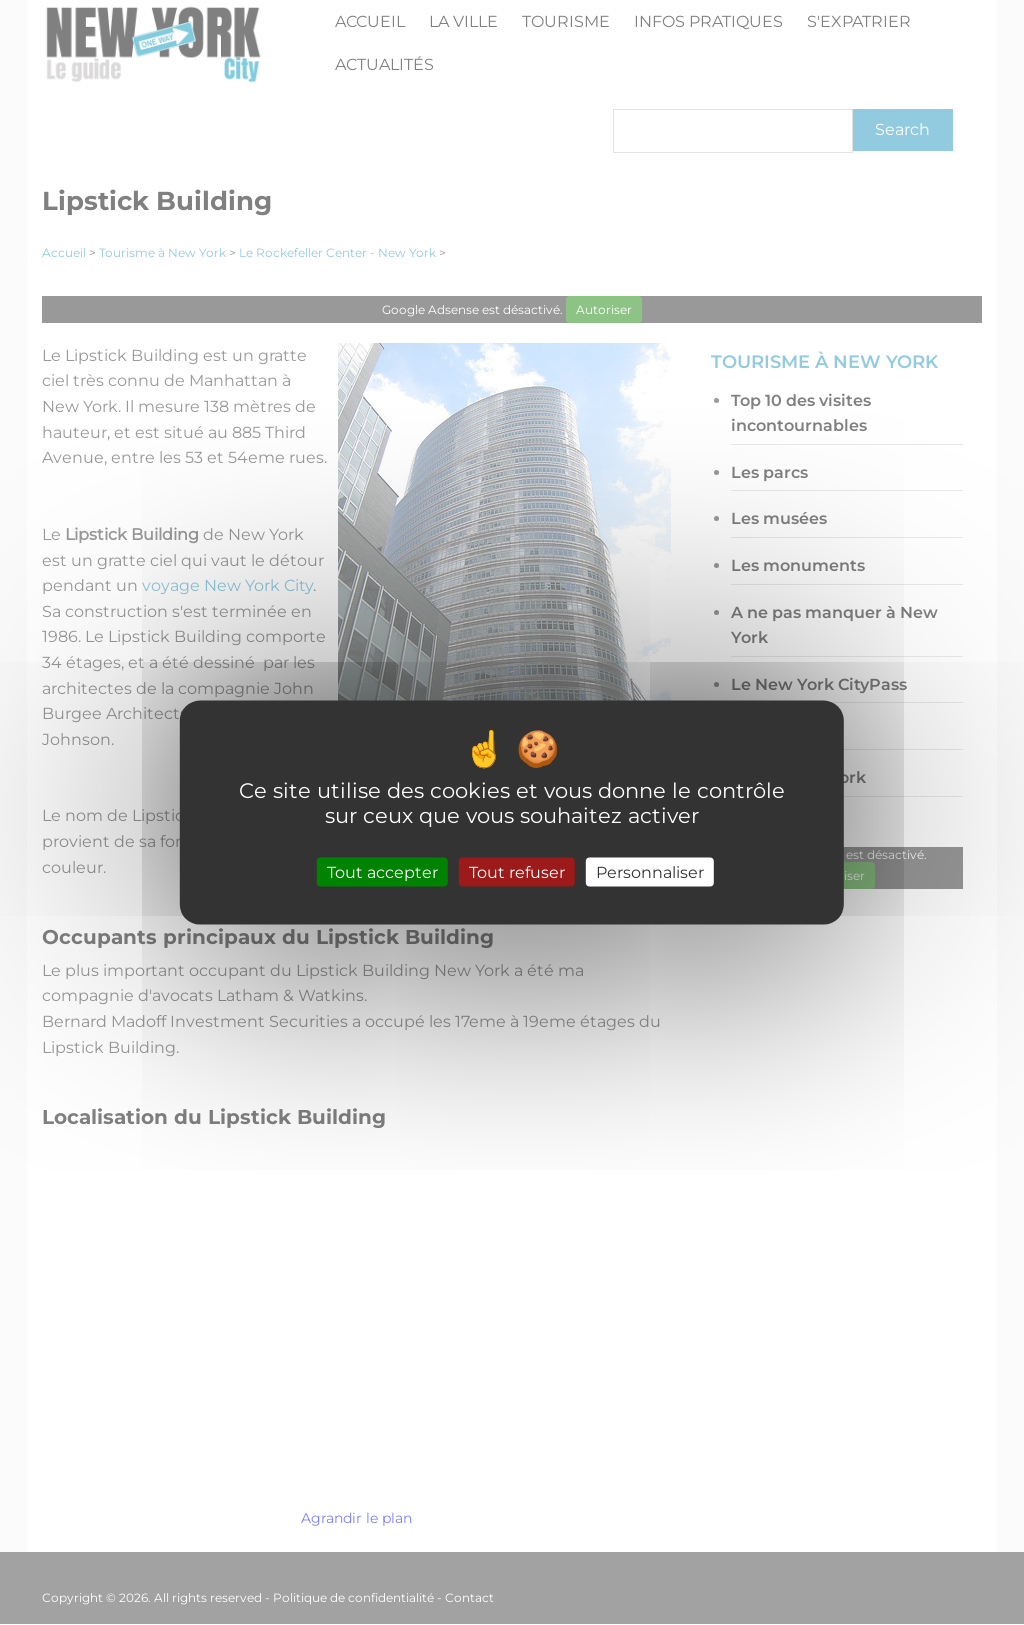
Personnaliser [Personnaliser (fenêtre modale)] (650, 872)
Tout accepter (382, 872)
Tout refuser (517, 872)
